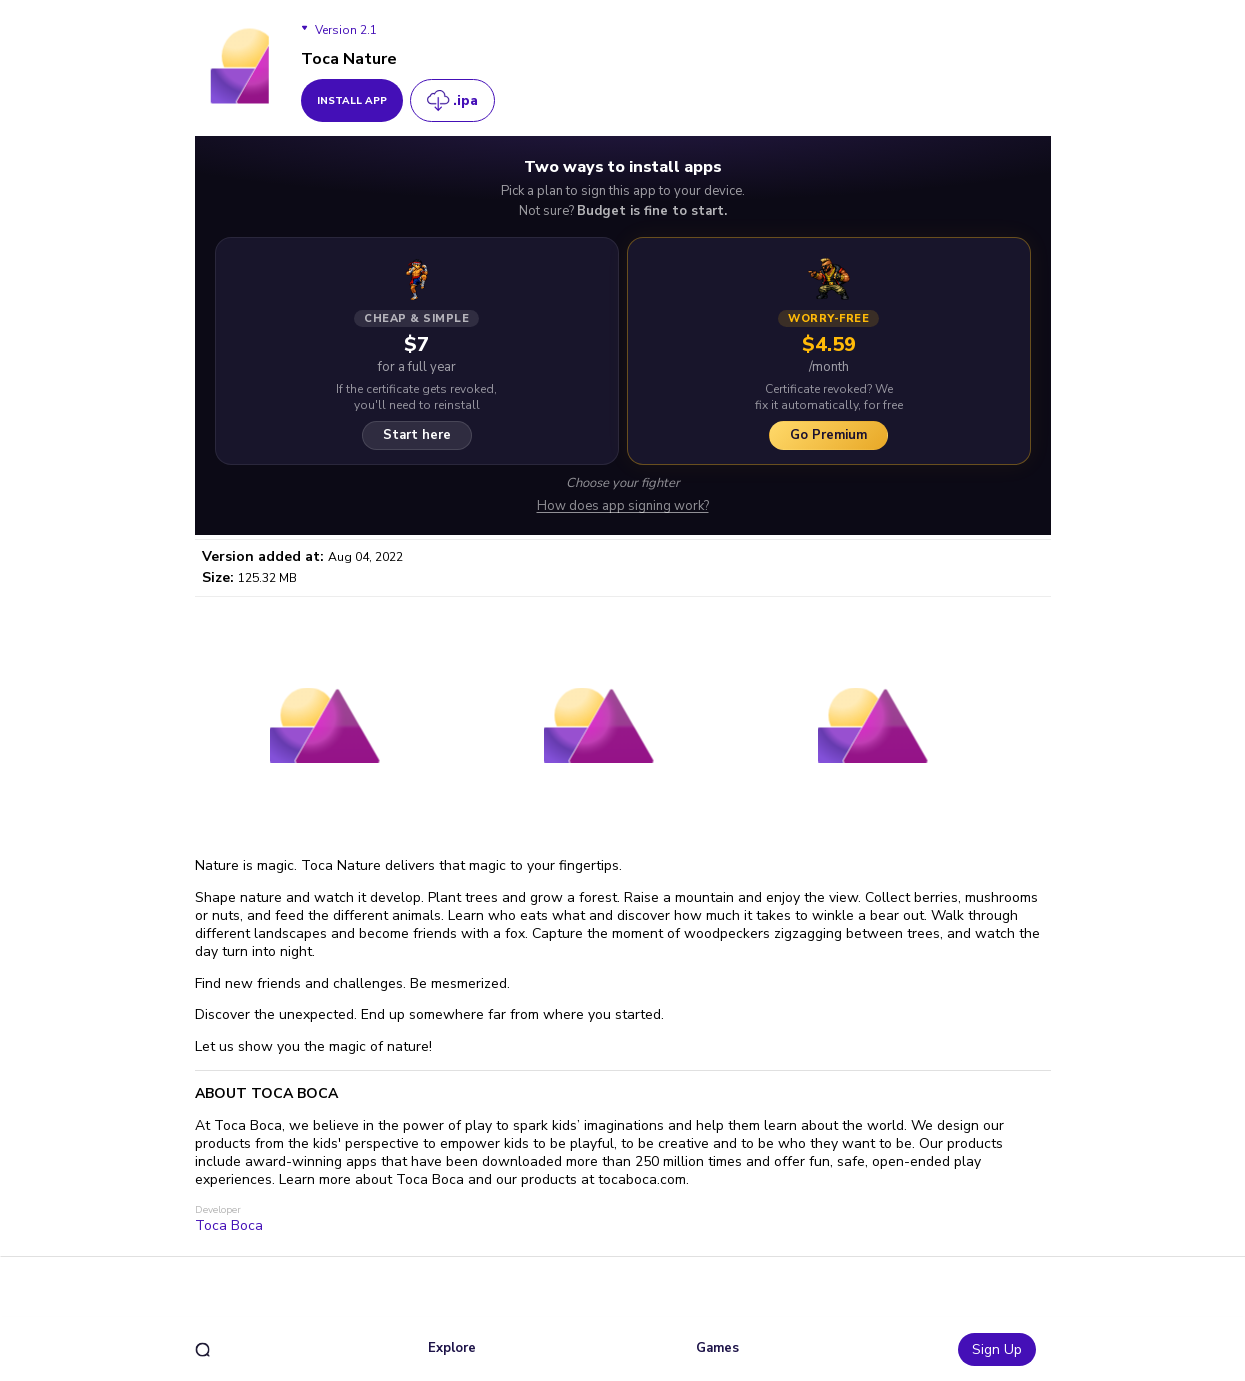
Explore (452, 1348)
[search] (202, 1349)
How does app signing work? (623, 506)
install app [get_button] (352, 101)
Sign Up (997, 1349)
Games (717, 1348)
